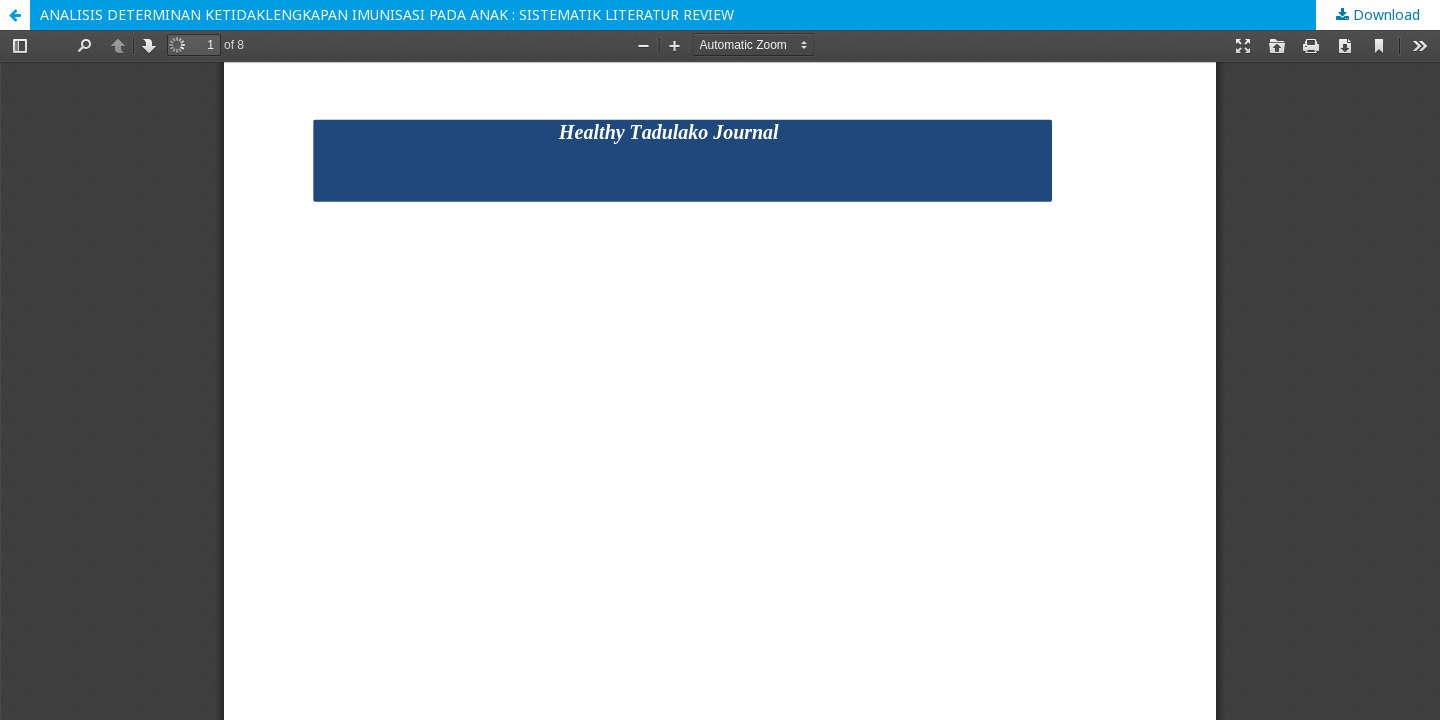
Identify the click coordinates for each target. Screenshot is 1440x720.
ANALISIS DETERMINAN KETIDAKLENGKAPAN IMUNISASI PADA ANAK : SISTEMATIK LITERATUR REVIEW (387, 14)
